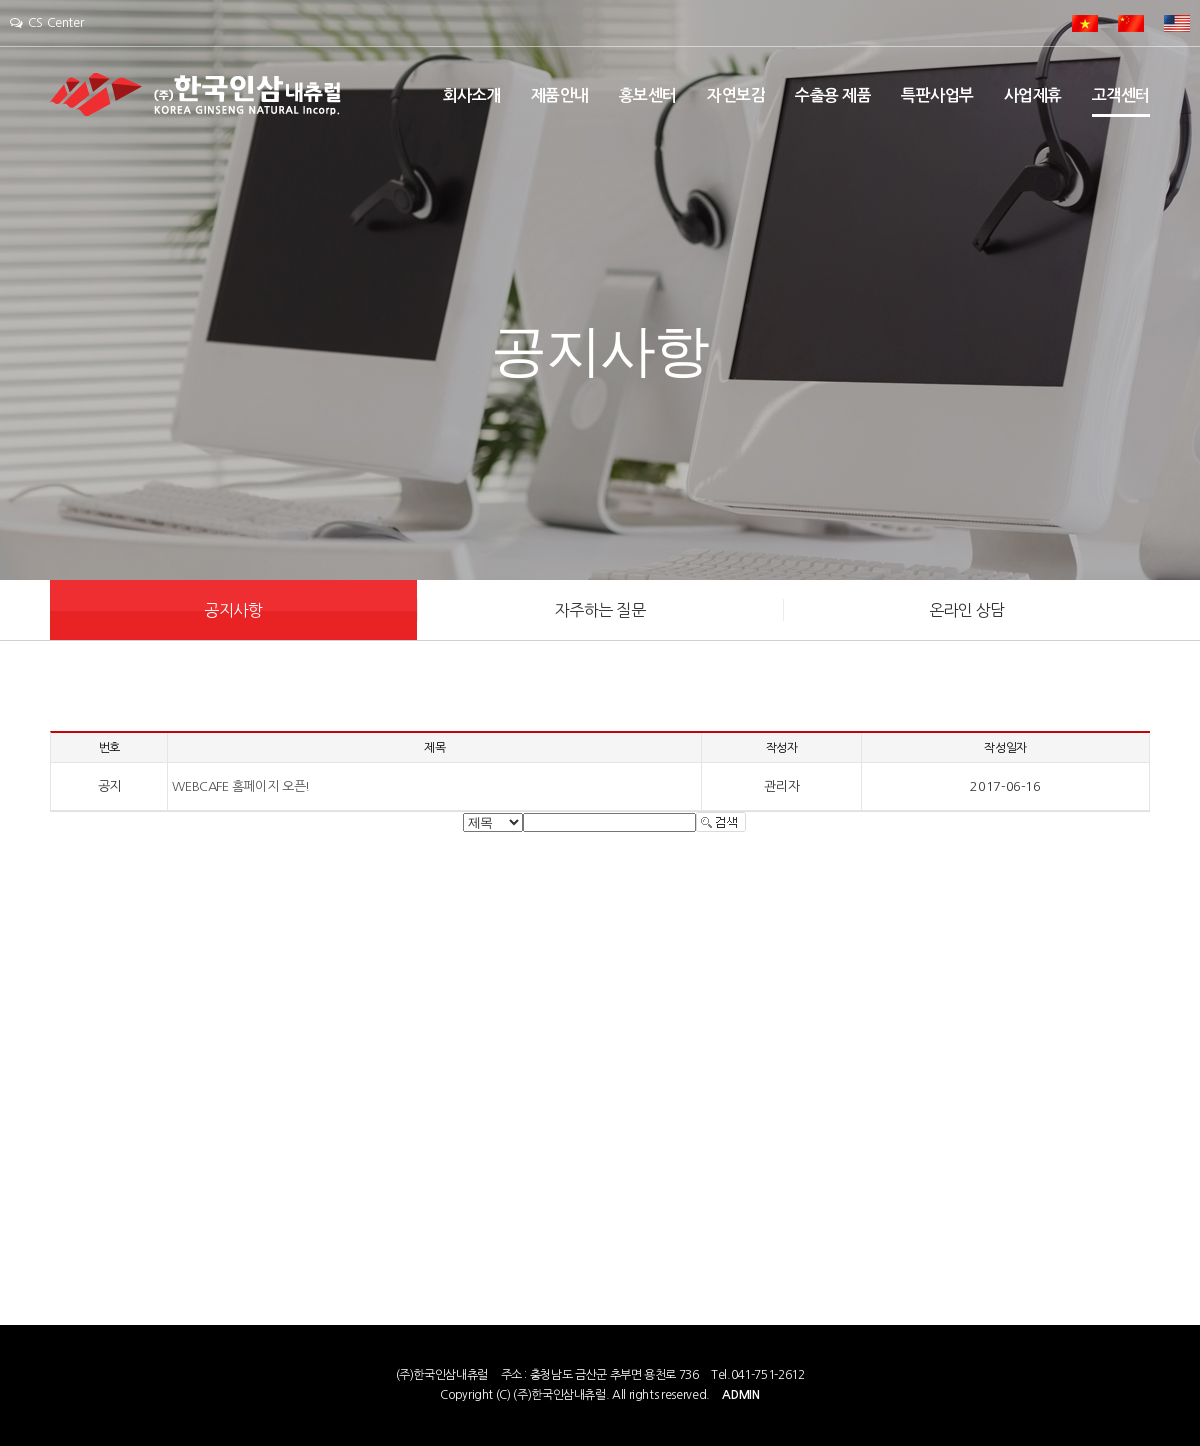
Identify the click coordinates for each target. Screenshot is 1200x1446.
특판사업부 (937, 95)
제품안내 (560, 95)
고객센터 (1121, 95)
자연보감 (736, 95)
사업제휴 (1033, 95)
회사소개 (472, 95)
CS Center (46, 22)
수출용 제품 (833, 95)
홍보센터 (648, 95)
